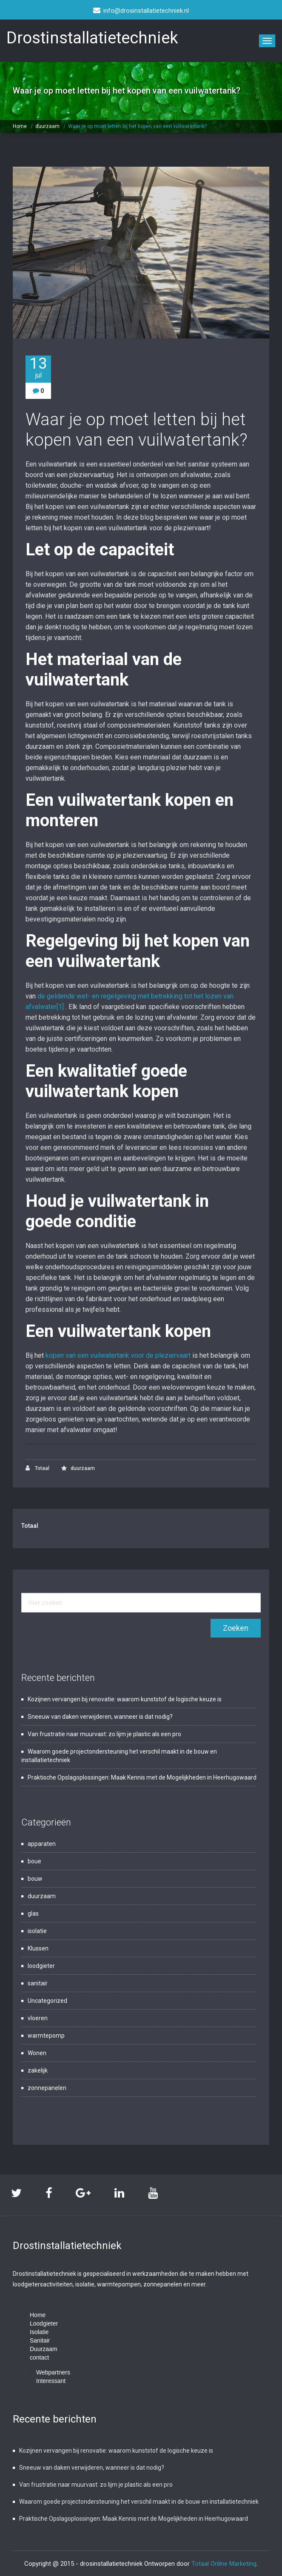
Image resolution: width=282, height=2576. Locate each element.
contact (39, 2357)
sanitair (38, 1983)
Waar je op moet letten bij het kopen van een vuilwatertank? (137, 126)
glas (33, 1913)
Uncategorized (47, 2000)
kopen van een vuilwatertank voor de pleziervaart (118, 1355)
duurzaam (47, 126)
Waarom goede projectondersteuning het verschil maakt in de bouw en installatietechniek (139, 2501)
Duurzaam (43, 2348)
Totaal (37, 1468)
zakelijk (38, 2070)
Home (20, 126)
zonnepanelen (47, 2087)
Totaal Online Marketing (223, 2563)
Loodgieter (44, 2323)
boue (34, 1861)
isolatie (37, 1931)
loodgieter (41, 1965)
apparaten (42, 1843)
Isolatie (39, 2331)
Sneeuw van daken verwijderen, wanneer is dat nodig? (100, 1716)
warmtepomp (46, 2035)
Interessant (51, 2380)
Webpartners (53, 2371)
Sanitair (40, 2340)
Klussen (38, 1948)
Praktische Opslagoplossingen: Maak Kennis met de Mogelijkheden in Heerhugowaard (142, 1777)
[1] (60, 1007)
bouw (35, 1878)
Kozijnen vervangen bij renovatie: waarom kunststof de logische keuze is (125, 1699)
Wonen (37, 2053)
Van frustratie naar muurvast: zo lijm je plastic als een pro (104, 1734)
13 (38, 367)
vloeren (38, 2018)
